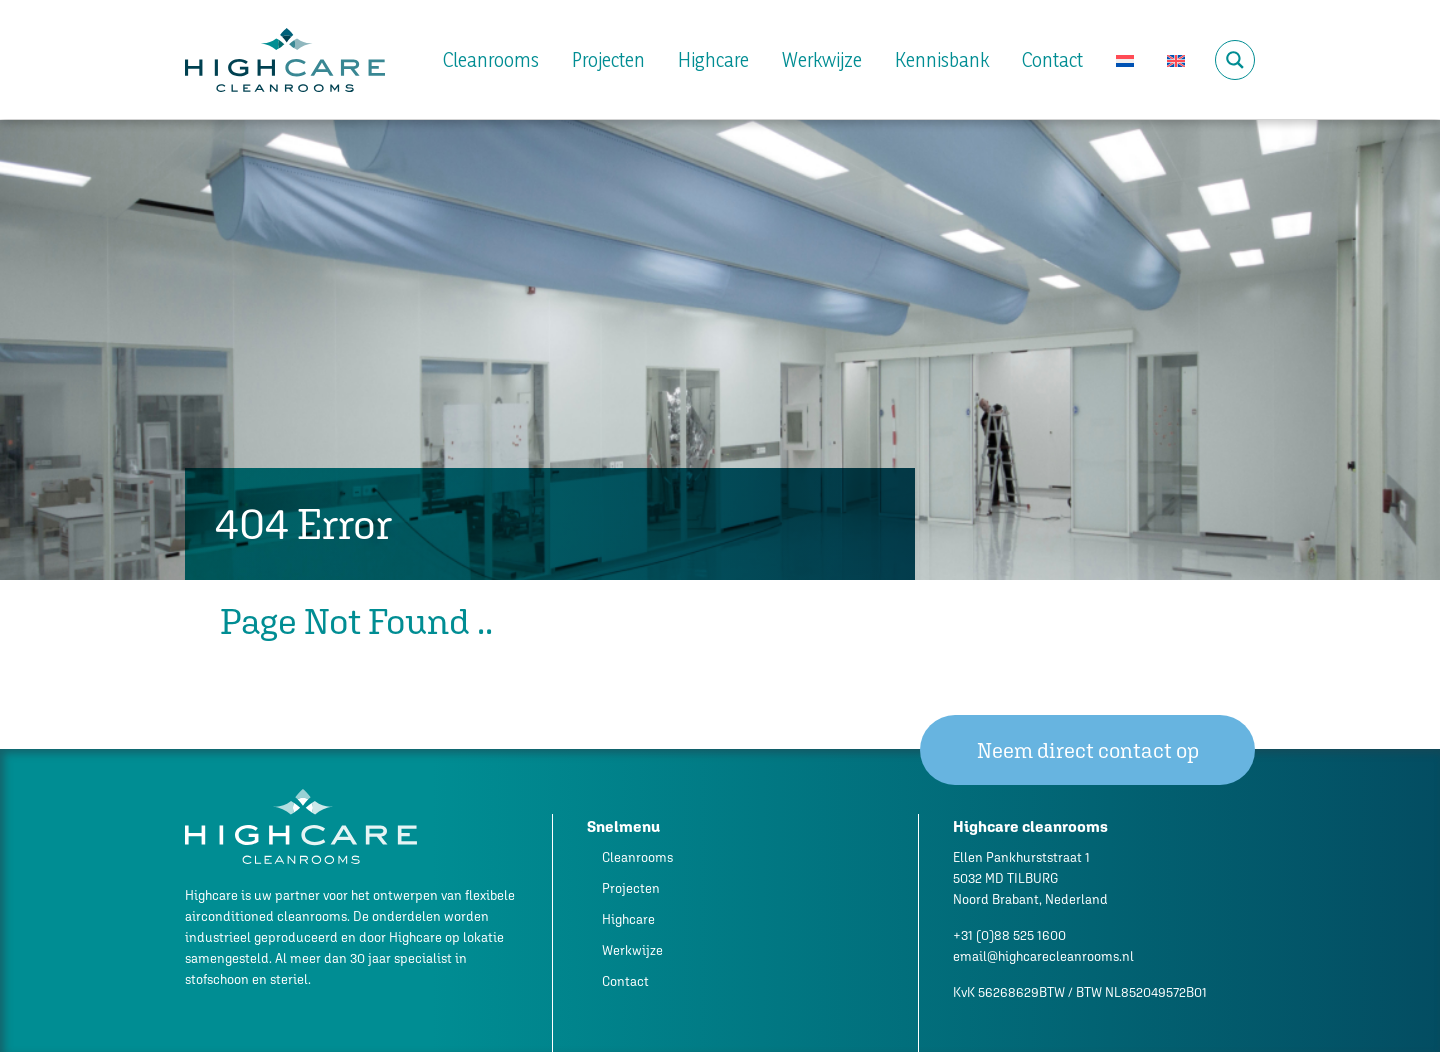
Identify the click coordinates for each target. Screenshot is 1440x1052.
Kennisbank (942, 60)
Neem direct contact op (1088, 750)
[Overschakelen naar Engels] (1176, 60)
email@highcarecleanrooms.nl (1043, 956)
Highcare (713, 60)
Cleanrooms (491, 60)
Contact (1052, 60)
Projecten (608, 60)
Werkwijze (822, 60)
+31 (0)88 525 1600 (1009, 935)
